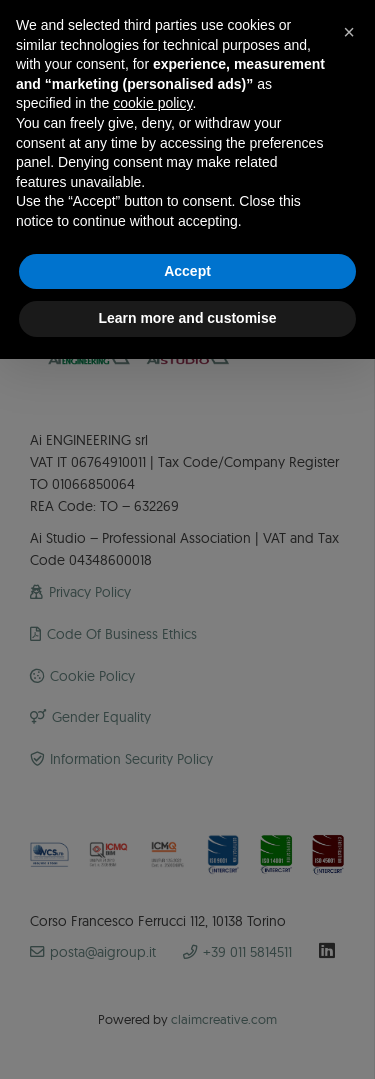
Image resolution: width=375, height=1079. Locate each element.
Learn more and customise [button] (187, 318)
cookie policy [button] (152, 103)
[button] (349, 32)
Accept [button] (187, 271)
